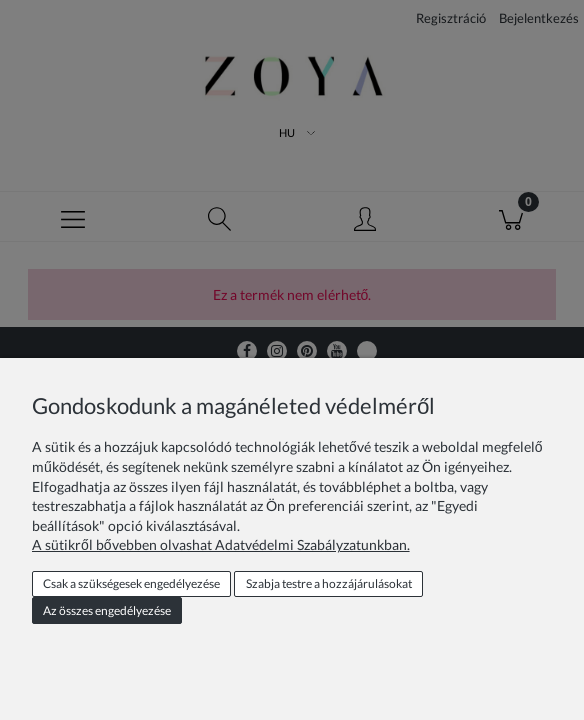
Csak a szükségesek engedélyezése (131, 583)
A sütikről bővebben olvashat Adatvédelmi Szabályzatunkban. (221, 544)
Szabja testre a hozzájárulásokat (329, 583)
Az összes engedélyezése (107, 610)
